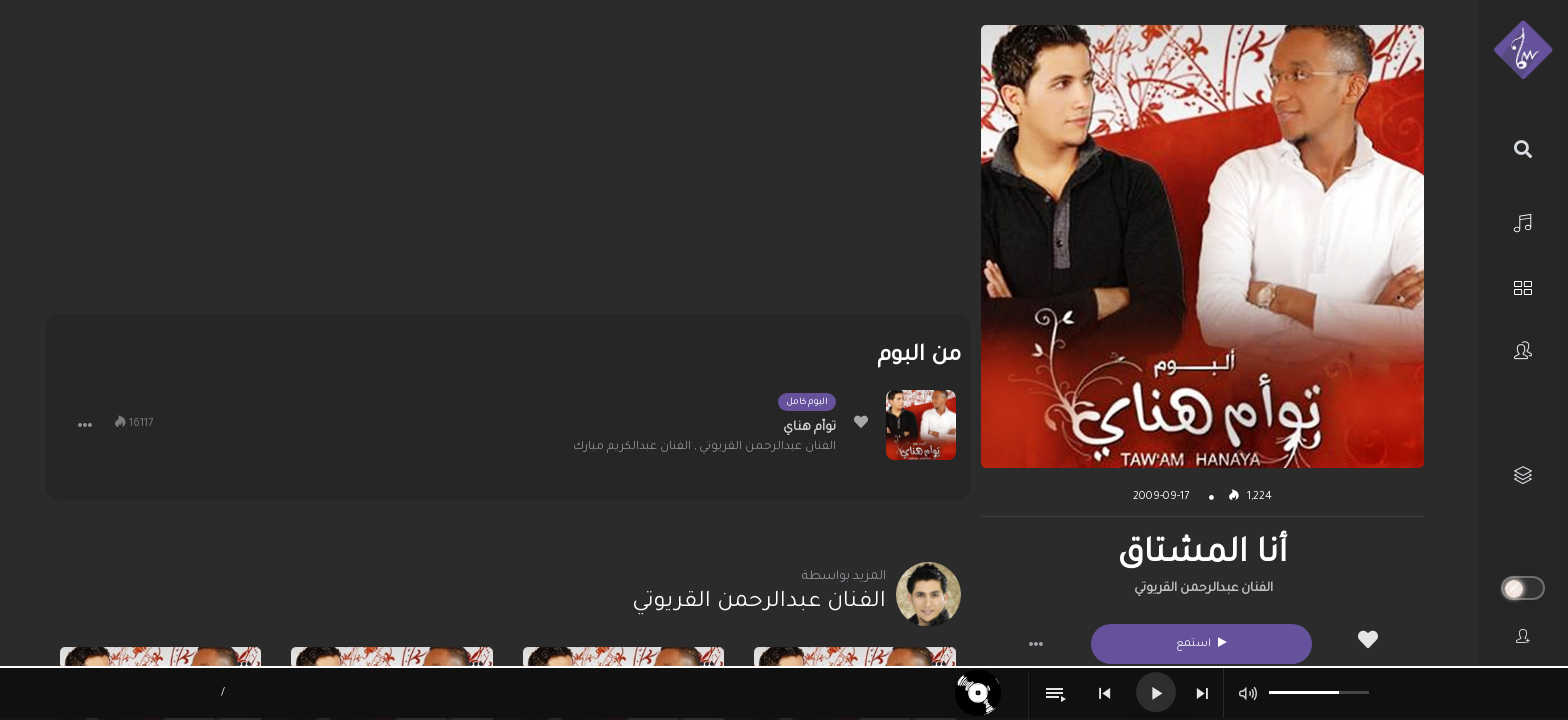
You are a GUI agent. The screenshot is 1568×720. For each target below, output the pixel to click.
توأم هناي (809, 428)
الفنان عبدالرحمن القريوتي (1203, 589)
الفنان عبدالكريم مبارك (632, 447)
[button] (1036, 644)
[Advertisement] (508, 165)
